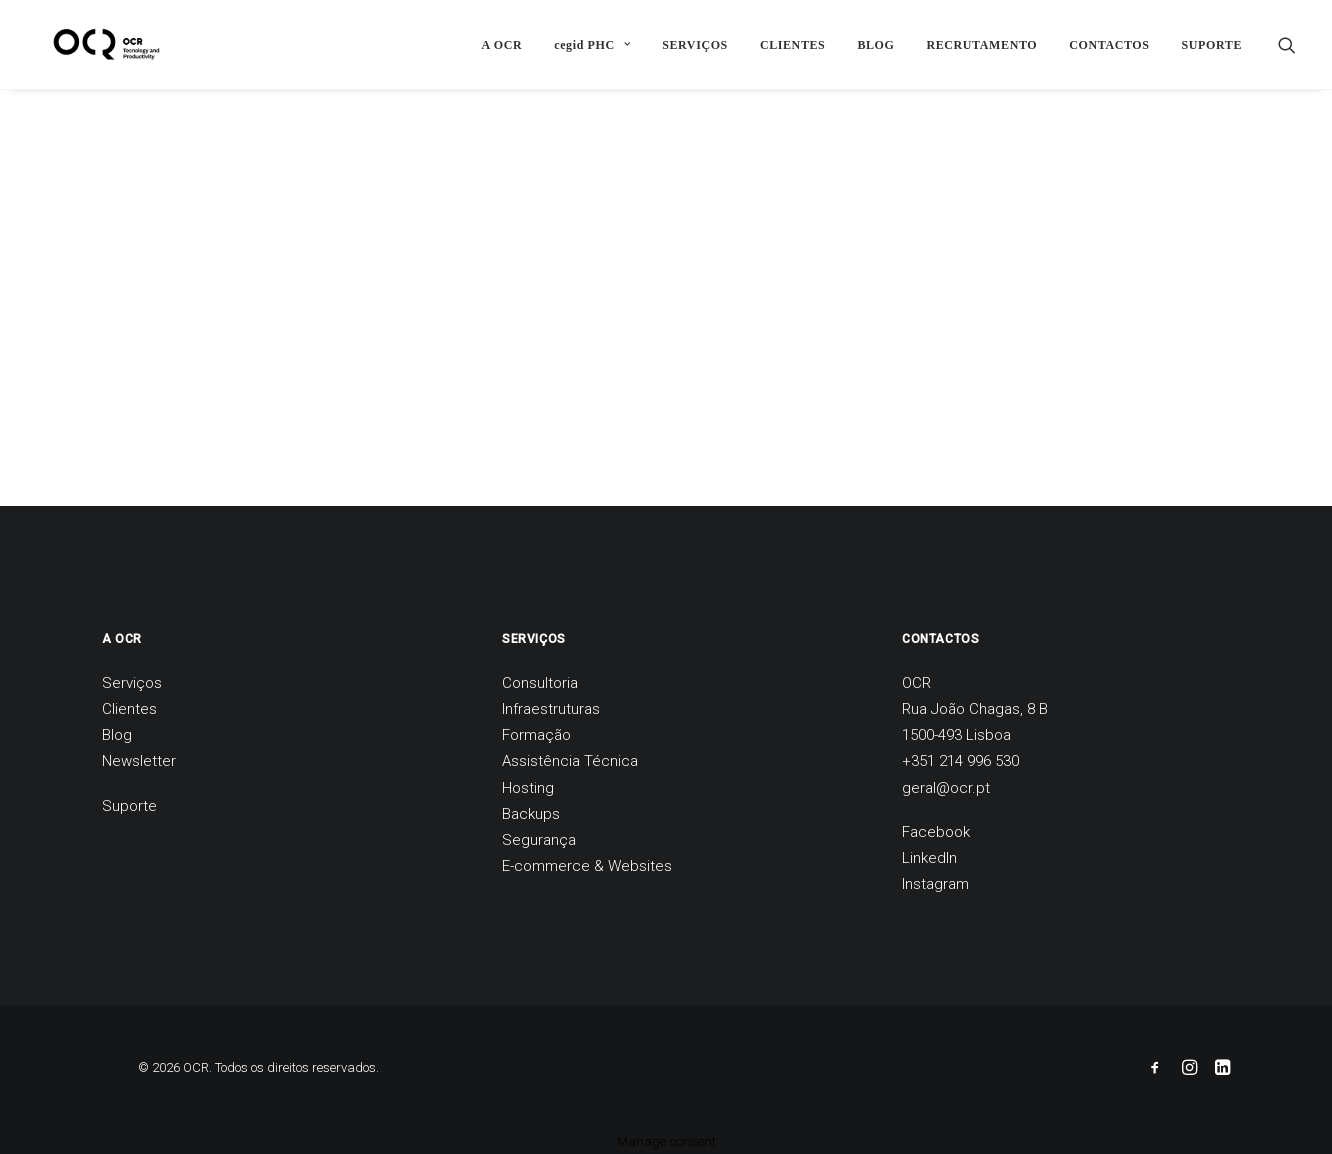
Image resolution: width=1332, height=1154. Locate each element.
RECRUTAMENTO (981, 45)
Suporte (129, 806)
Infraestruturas (551, 709)
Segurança (539, 840)
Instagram (935, 884)
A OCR (502, 45)
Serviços (132, 683)
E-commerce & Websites (587, 866)
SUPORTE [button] (1212, 45)
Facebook (936, 832)
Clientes (129, 709)
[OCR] (90, 44)
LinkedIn (929, 858)
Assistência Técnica (570, 761)
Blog (117, 735)
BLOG (875, 45)
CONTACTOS (1109, 45)
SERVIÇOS (695, 45)
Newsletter (139, 761)
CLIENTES (793, 45)
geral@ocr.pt (946, 788)
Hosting (528, 788)
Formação (536, 735)
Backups (531, 814)
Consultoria (540, 683)
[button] (1287, 44)
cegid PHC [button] (592, 45)
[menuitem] (502, 44)
